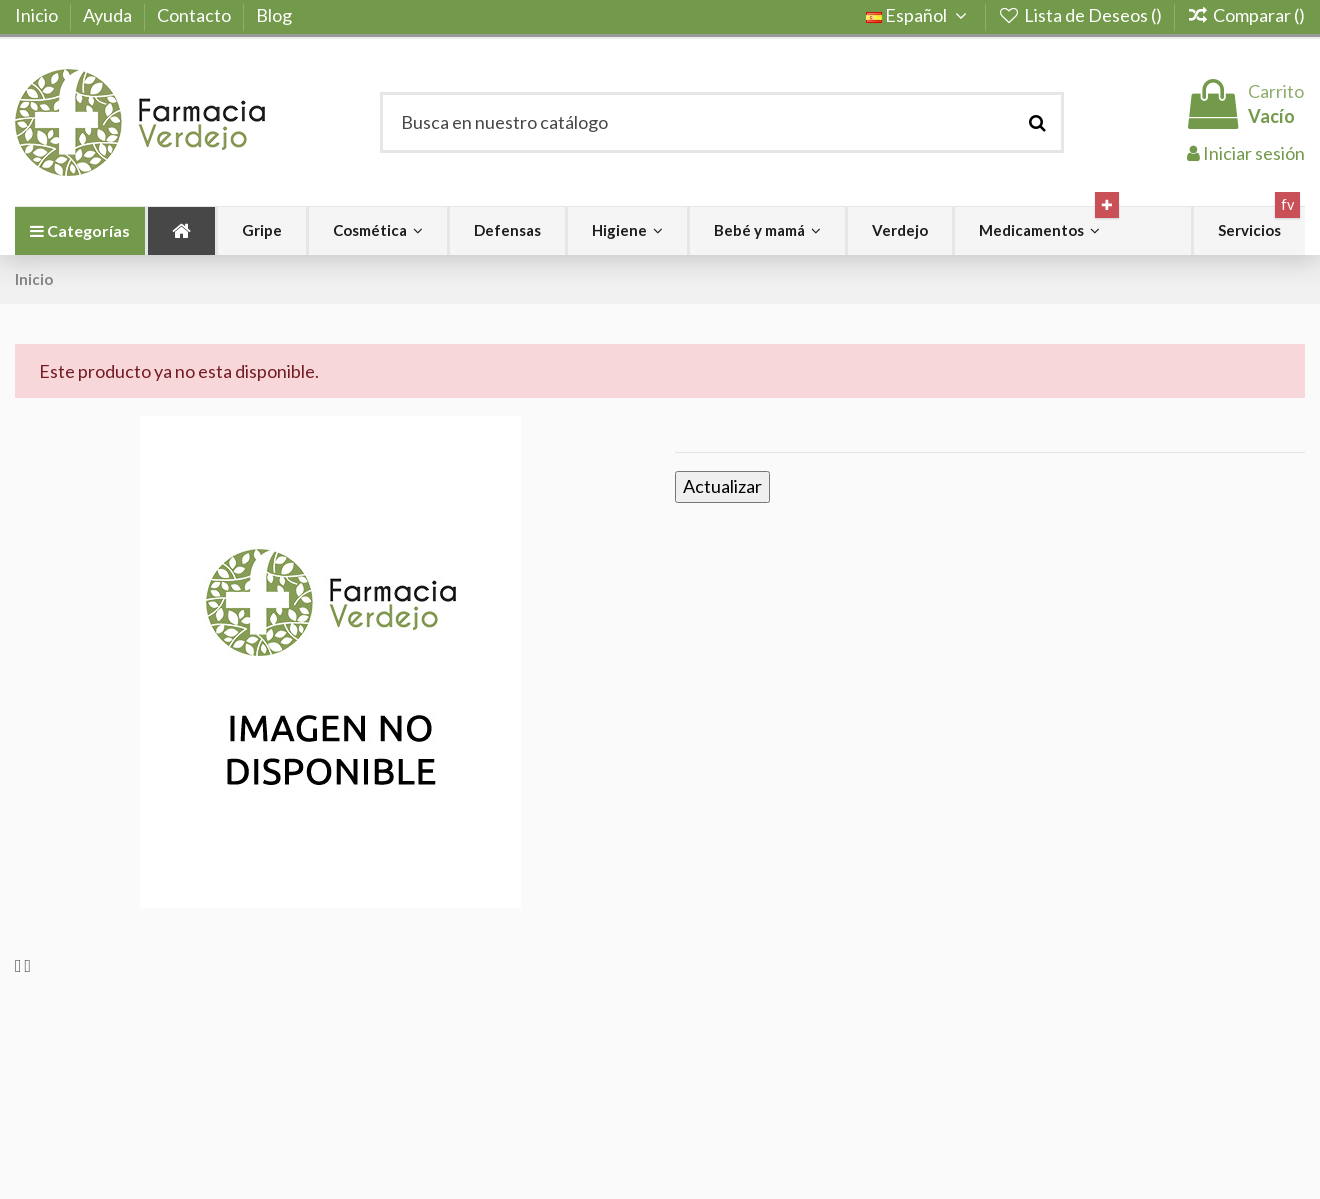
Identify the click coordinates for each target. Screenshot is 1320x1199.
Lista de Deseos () (1081, 15)
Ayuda (109, 15)
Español (919, 15)
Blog (274, 15)
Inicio (38, 15)
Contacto (195, 15)
